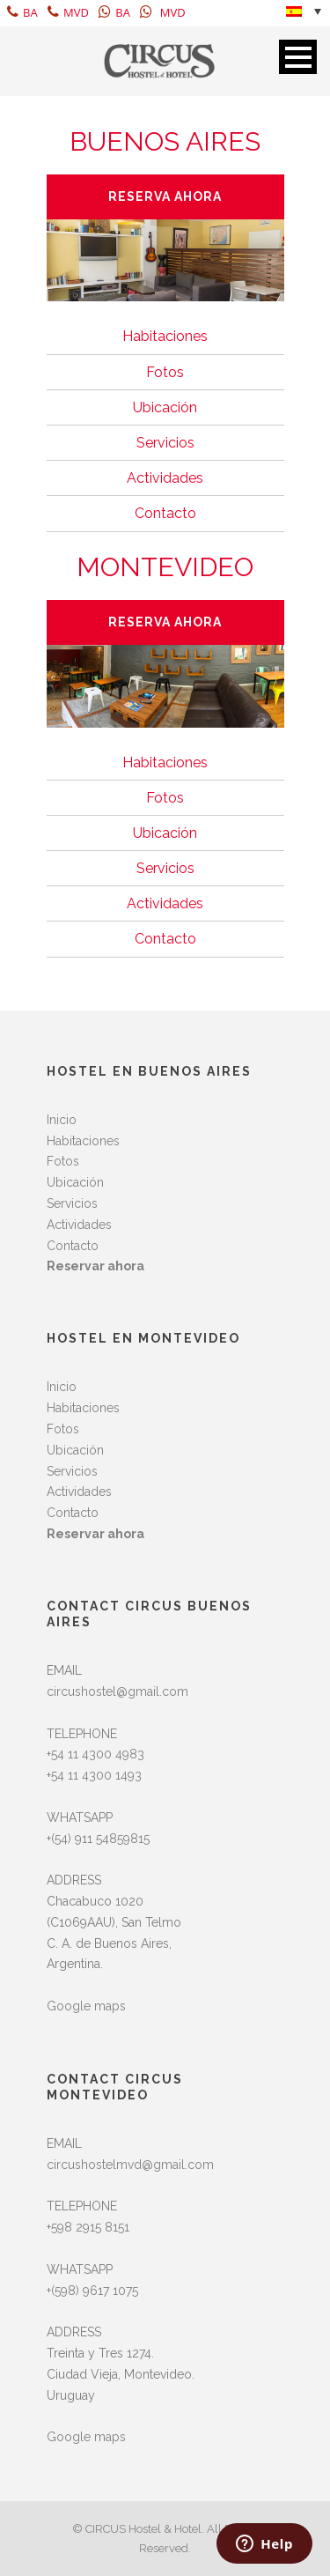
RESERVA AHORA (165, 196)
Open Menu (298, 57)
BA (22, 12)
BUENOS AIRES (165, 141)
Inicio (62, 1120)
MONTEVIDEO (165, 566)
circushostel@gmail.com (117, 1691)
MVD (68, 12)
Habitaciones (165, 336)
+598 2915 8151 (88, 2227)
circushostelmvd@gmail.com (130, 2165)
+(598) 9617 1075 (92, 2291)
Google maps (86, 2006)
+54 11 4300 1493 (94, 1775)
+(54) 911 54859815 (98, 1839)
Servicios (165, 442)
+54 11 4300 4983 (95, 1754)
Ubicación (165, 407)
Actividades (165, 478)
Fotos (165, 372)
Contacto (165, 513)
